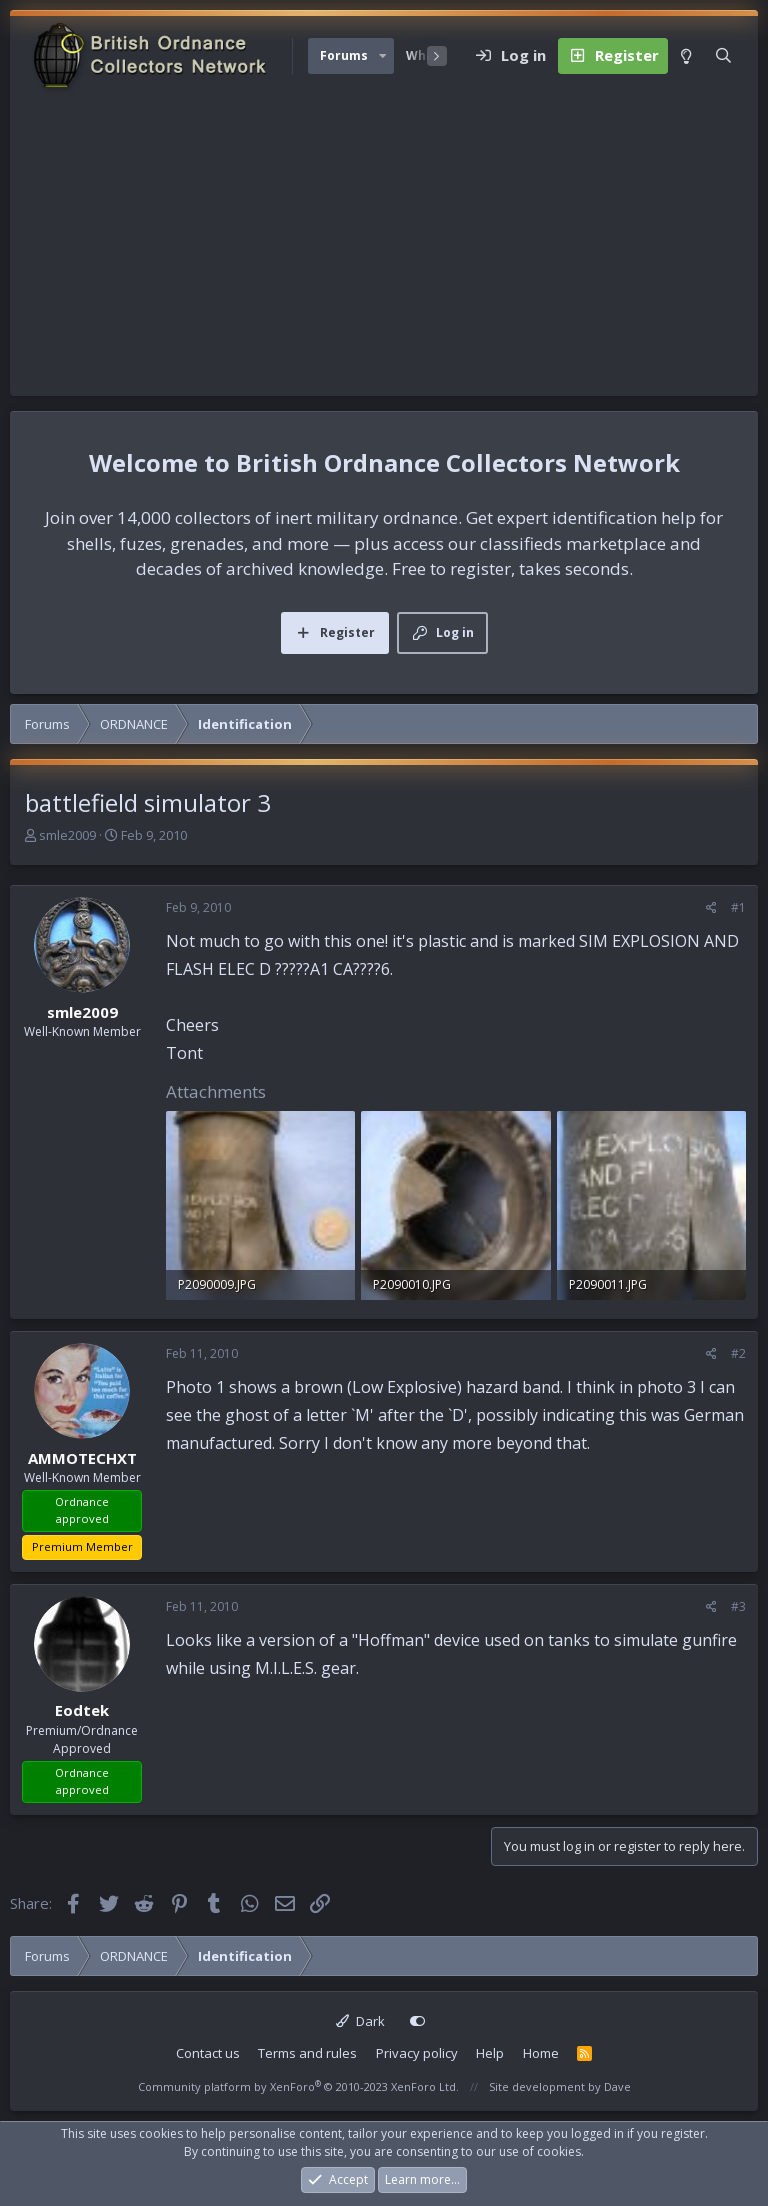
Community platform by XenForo (298, 2086)
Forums (344, 55)
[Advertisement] (384, 246)
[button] (383, 56)
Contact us (208, 2053)
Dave (617, 2086)
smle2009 (67, 835)
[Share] (711, 908)
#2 (738, 1353)
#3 (738, 1606)
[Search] (723, 56)
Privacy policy (417, 2053)
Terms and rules (307, 2053)
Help (490, 2053)
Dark (360, 2021)
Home (541, 2053)
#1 (738, 907)
